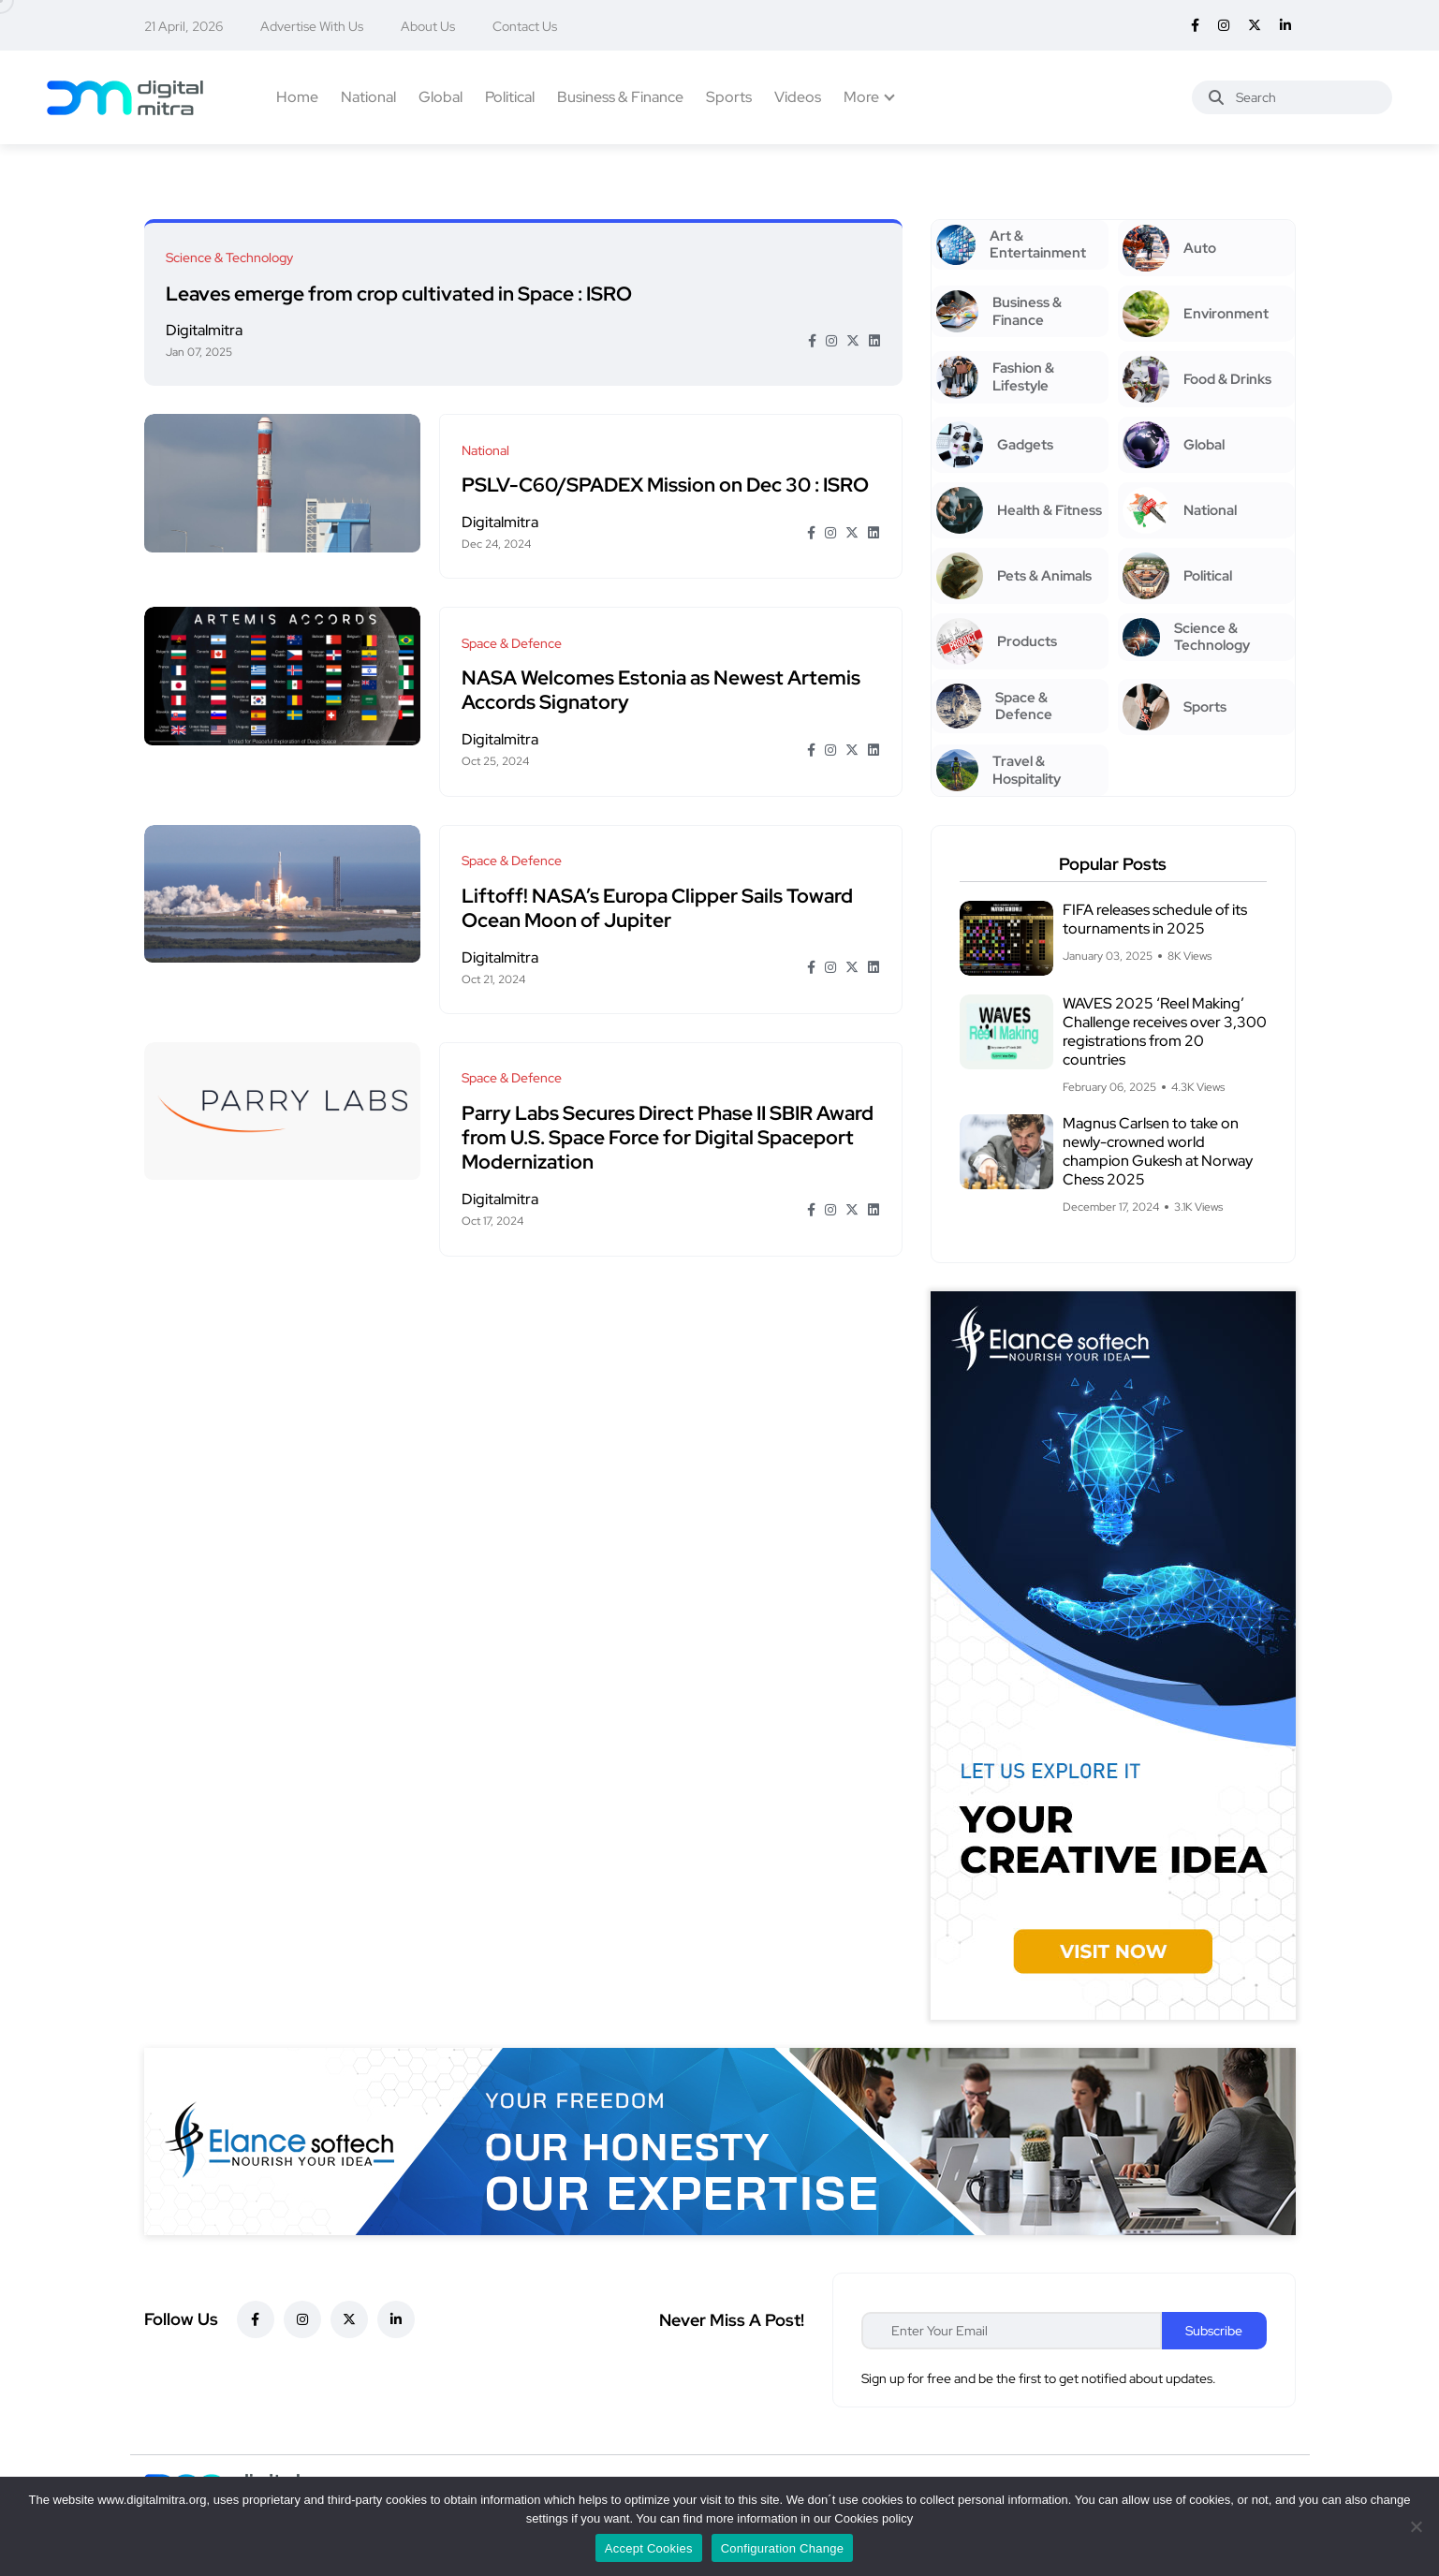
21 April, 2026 (183, 26)
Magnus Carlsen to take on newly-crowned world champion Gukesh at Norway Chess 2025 (1158, 1151)
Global (440, 97)
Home (297, 97)
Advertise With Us (311, 26)
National (368, 97)
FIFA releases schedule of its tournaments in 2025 (1155, 919)
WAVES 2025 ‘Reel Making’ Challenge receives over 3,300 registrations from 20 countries (1165, 1031)
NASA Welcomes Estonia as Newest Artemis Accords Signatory (662, 679)
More (861, 97)
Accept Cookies (649, 2548)
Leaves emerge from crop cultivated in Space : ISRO (401, 290)
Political (510, 97)
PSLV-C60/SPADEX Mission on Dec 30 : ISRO (667, 478)
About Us (428, 26)
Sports (729, 97)
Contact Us (524, 26)
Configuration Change (782, 2548)
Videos (797, 97)
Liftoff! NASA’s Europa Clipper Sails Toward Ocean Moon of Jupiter (659, 892)
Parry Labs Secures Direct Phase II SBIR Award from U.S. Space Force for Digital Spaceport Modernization (669, 1118)
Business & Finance (620, 97)
